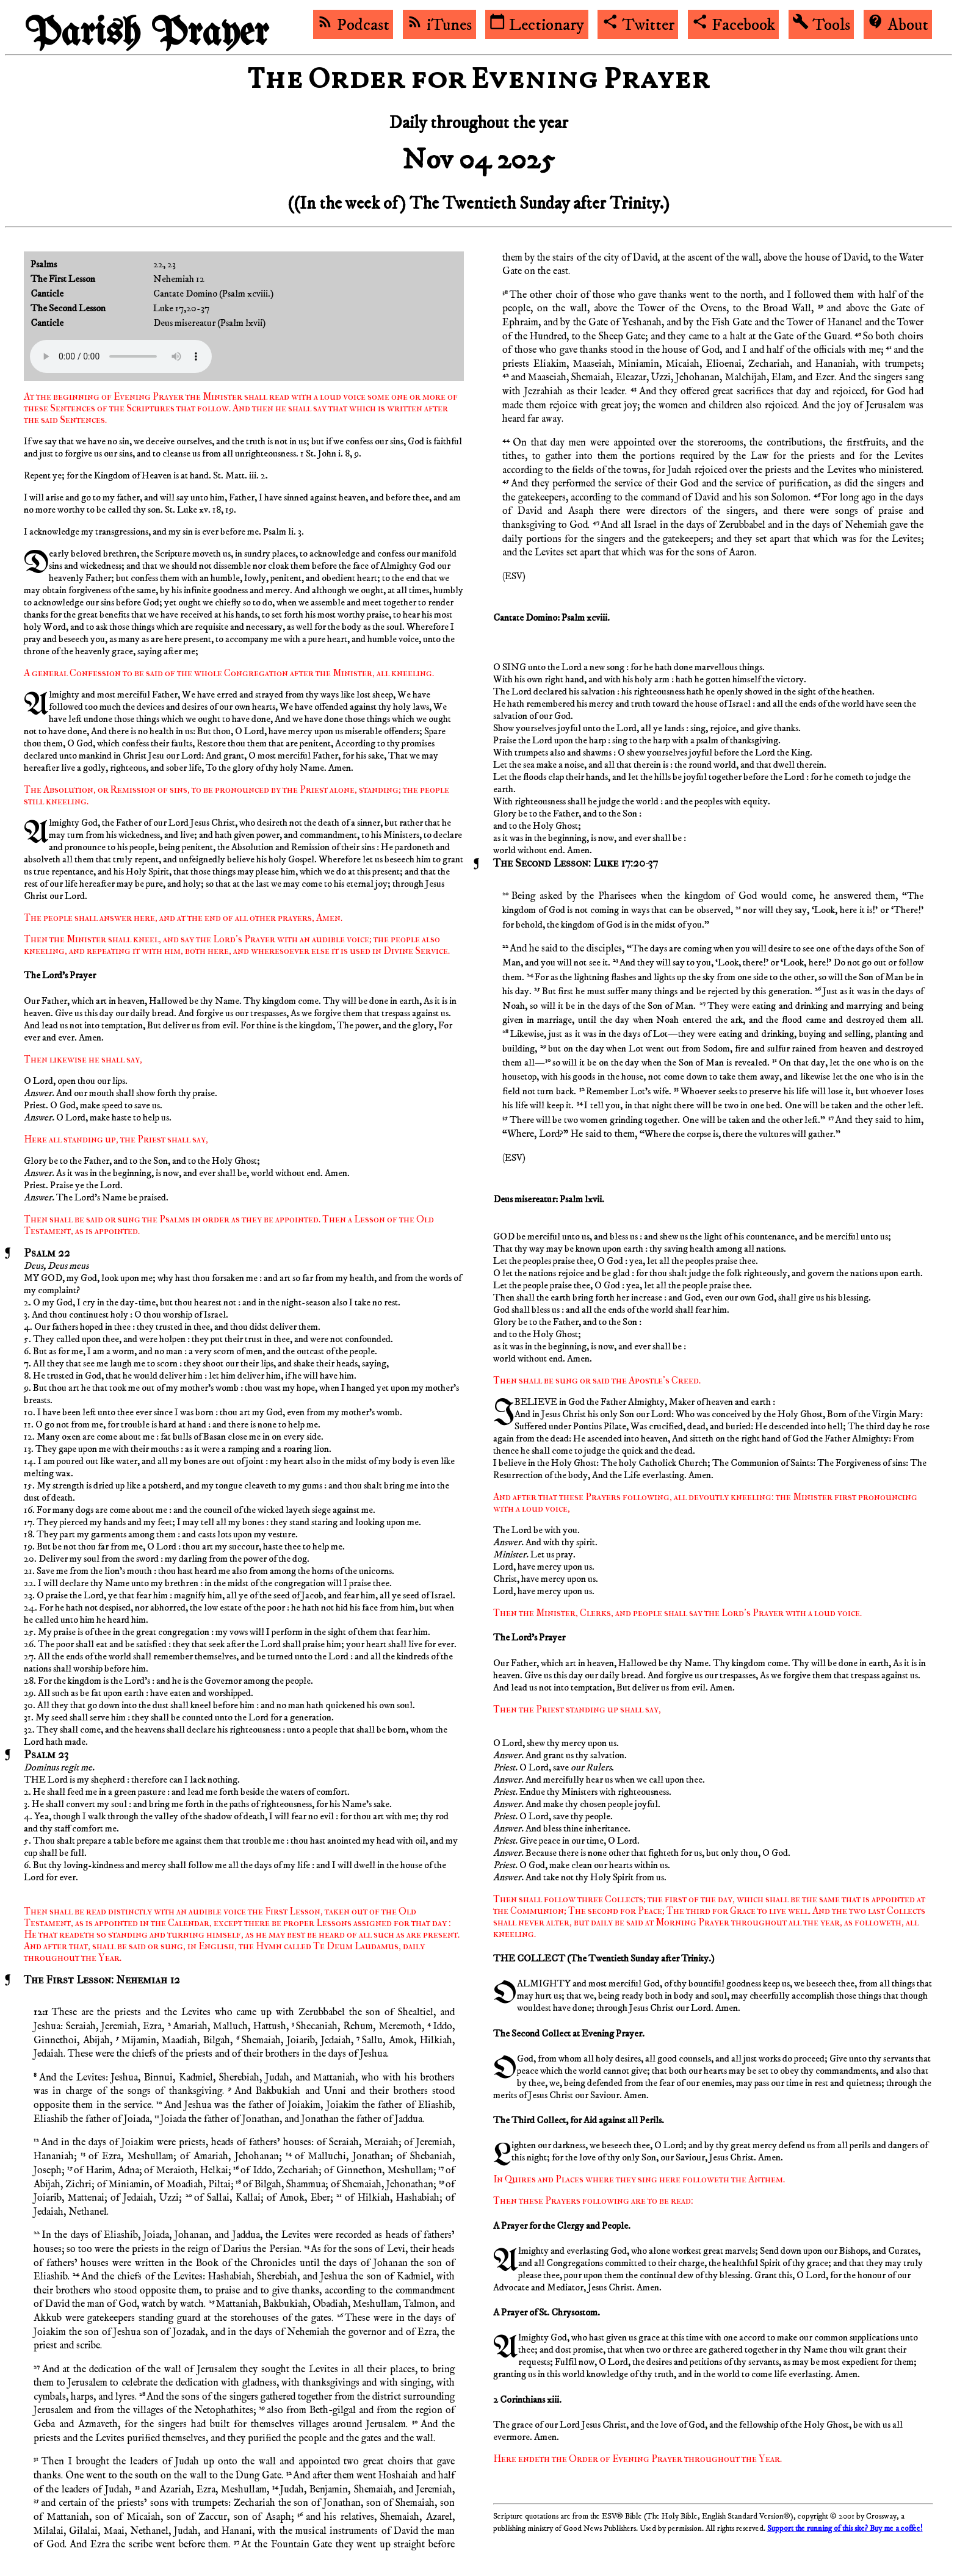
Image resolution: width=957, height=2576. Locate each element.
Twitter (638, 25)
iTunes (439, 25)
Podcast (353, 25)
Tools (821, 25)
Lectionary (536, 25)
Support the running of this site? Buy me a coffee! (845, 2529)
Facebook (733, 25)
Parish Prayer (147, 33)
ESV (513, 576)
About (897, 25)
